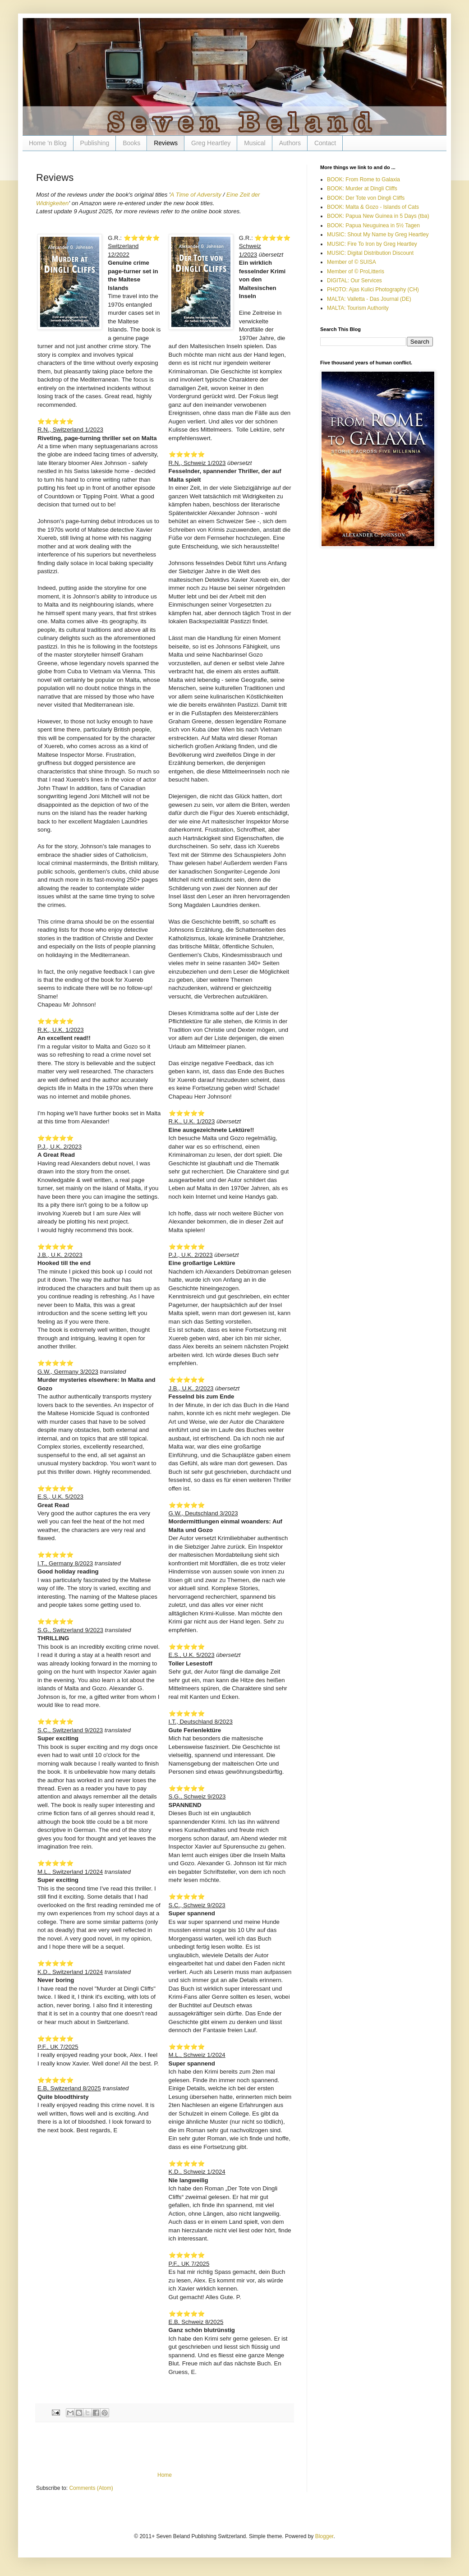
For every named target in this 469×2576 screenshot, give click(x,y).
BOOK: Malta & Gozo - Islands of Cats (373, 207)
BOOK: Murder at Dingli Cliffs (362, 188)
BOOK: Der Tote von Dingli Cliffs (366, 198)
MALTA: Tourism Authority (358, 308)
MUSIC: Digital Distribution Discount (370, 253)
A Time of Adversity (195, 194)
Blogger (324, 2536)
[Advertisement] (165, 2447)
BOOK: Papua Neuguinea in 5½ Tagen (373, 225)
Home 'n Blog (48, 143)
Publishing (95, 143)
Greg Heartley (210, 143)
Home (164, 2475)
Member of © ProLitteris (355, 271)
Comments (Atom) (91, 2488)
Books (131, 143)
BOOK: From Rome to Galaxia (363, 179)
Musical (254, 143)
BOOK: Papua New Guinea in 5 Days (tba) (378, 216)
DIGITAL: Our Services (354, 280)
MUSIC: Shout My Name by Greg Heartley (377, 234)
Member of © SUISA (351, 262)
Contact (325, 143)
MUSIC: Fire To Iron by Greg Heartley (372, 244)
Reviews (166, 143)
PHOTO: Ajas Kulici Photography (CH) (373, 289)
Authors (290, 143)
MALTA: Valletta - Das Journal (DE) (369, 299)
